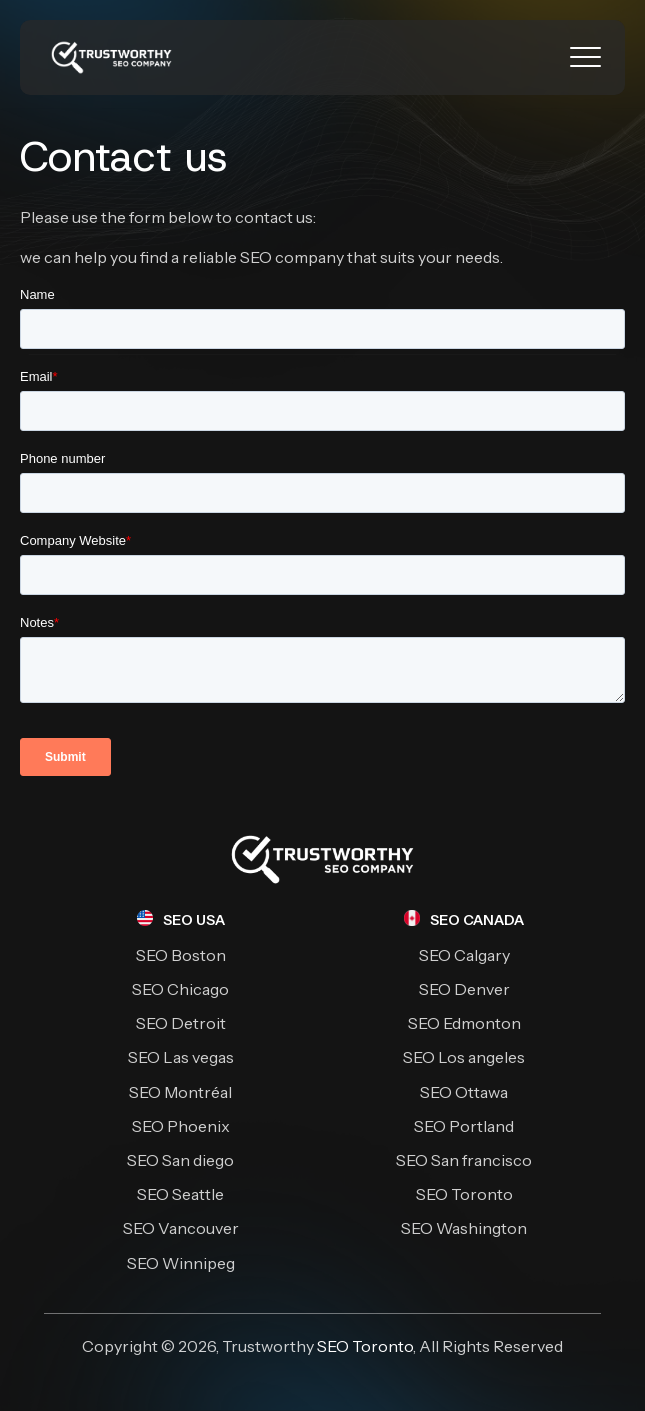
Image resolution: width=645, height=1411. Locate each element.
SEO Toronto (365, 1346)
